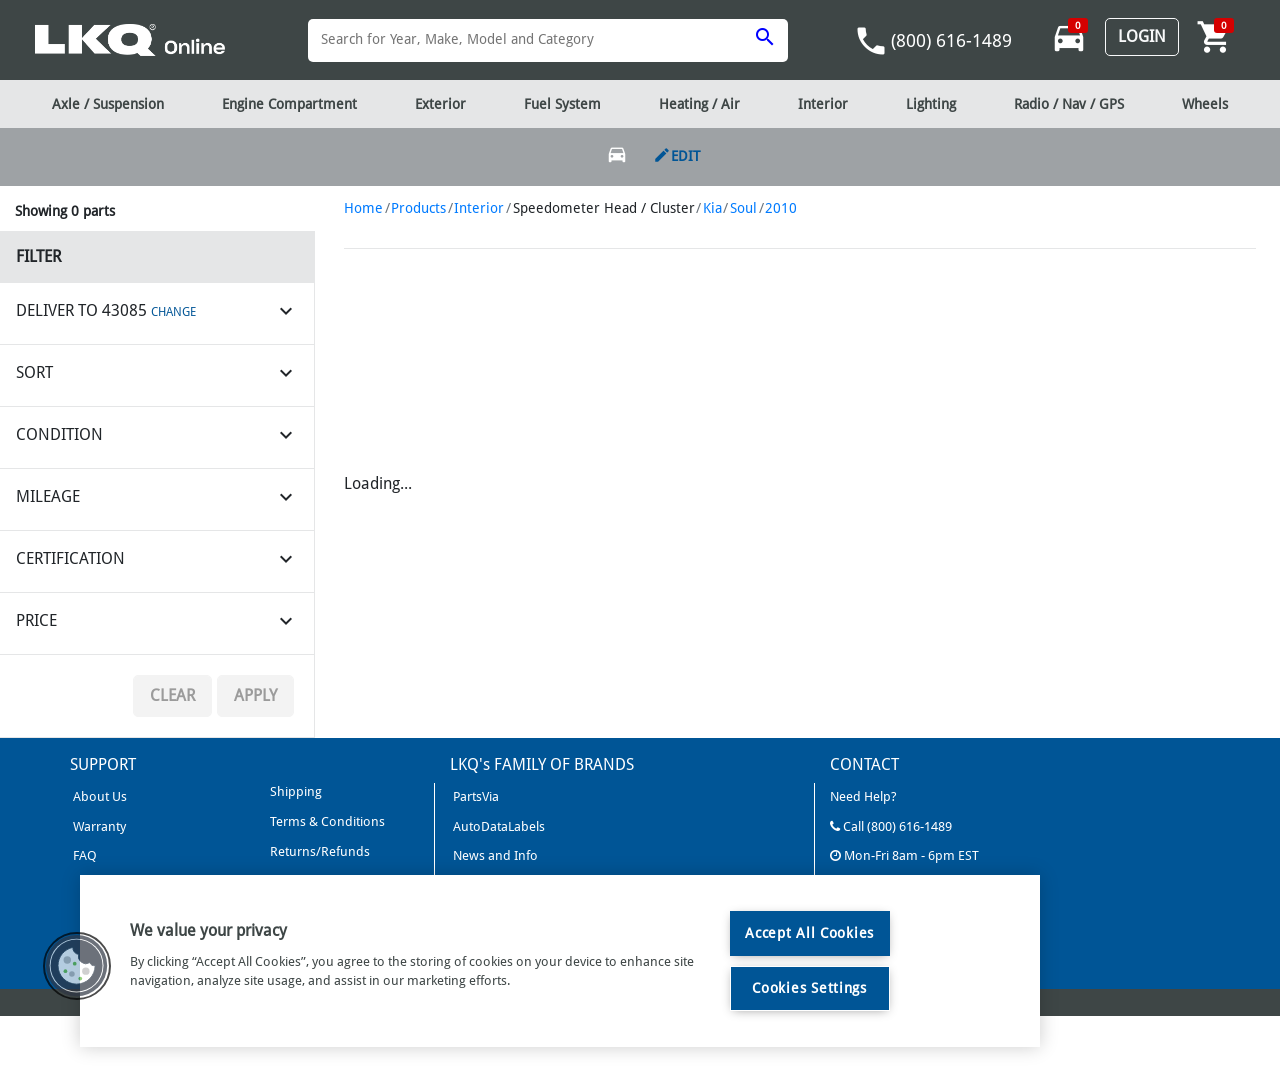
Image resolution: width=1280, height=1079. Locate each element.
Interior (479, 208)
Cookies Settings (809, 988)
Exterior (440, 104)
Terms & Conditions (326, 821)
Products (418, 208)
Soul (743, 208)
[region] (560, 961)
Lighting (931, 104)
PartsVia (474, 796)
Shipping (294, 791)
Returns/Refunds (318, 851)
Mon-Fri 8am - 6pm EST (904, 855)
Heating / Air (699, 104)
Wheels (1205, 104)
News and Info (494, 855)
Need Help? (863, 796)
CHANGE (173, 312)
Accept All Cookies (809, 933)
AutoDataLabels (497, 826)
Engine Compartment (289, 104)
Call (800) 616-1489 (891, 826)
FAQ (83, 855)
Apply (255, 695)
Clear (172, 695)
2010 (781, 208)
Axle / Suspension (108, 104)
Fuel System (562, 104)
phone (871, 41)
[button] (77, 966)
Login (1142, 36)
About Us (98, 796)
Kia (712, 208)
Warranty (98, 826)
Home (363, 208)
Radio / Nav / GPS (1069, 104)
